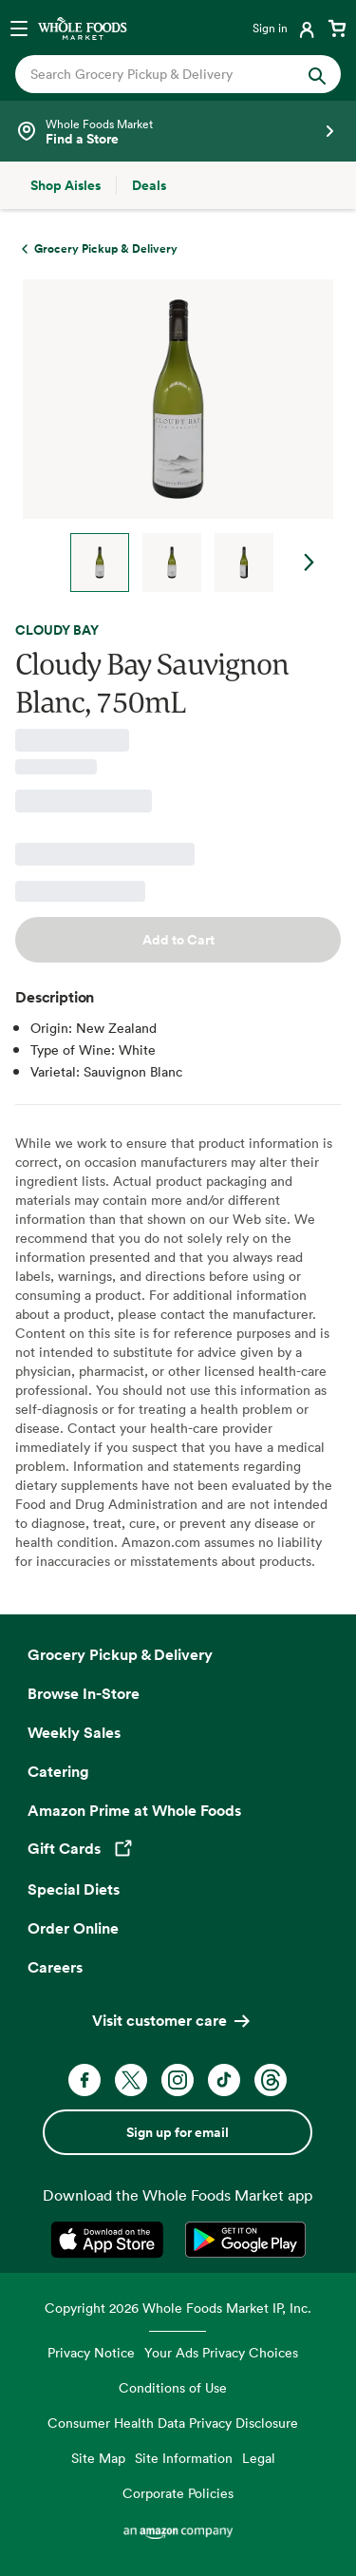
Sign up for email (177, 2132)
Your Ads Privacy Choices (221, 2352)
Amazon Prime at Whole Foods (134, 1810)
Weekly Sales (74, 1732)
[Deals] (149, 185)
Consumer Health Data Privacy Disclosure (172, 2423)
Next (309, 562)
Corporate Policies (178, 2493)
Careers (55, 1966)
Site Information (184, 2458)
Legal (258, 2458)
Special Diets (74, 1889)
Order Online (73, 1928)
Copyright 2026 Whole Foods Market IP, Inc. (178, 2308)
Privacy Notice (91, 2352)
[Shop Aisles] (65, 185)
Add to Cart (178, 939)
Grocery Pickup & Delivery (120, 1654)
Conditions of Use (173, 2387)
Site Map (98, 2458)
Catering (58, 1771)
